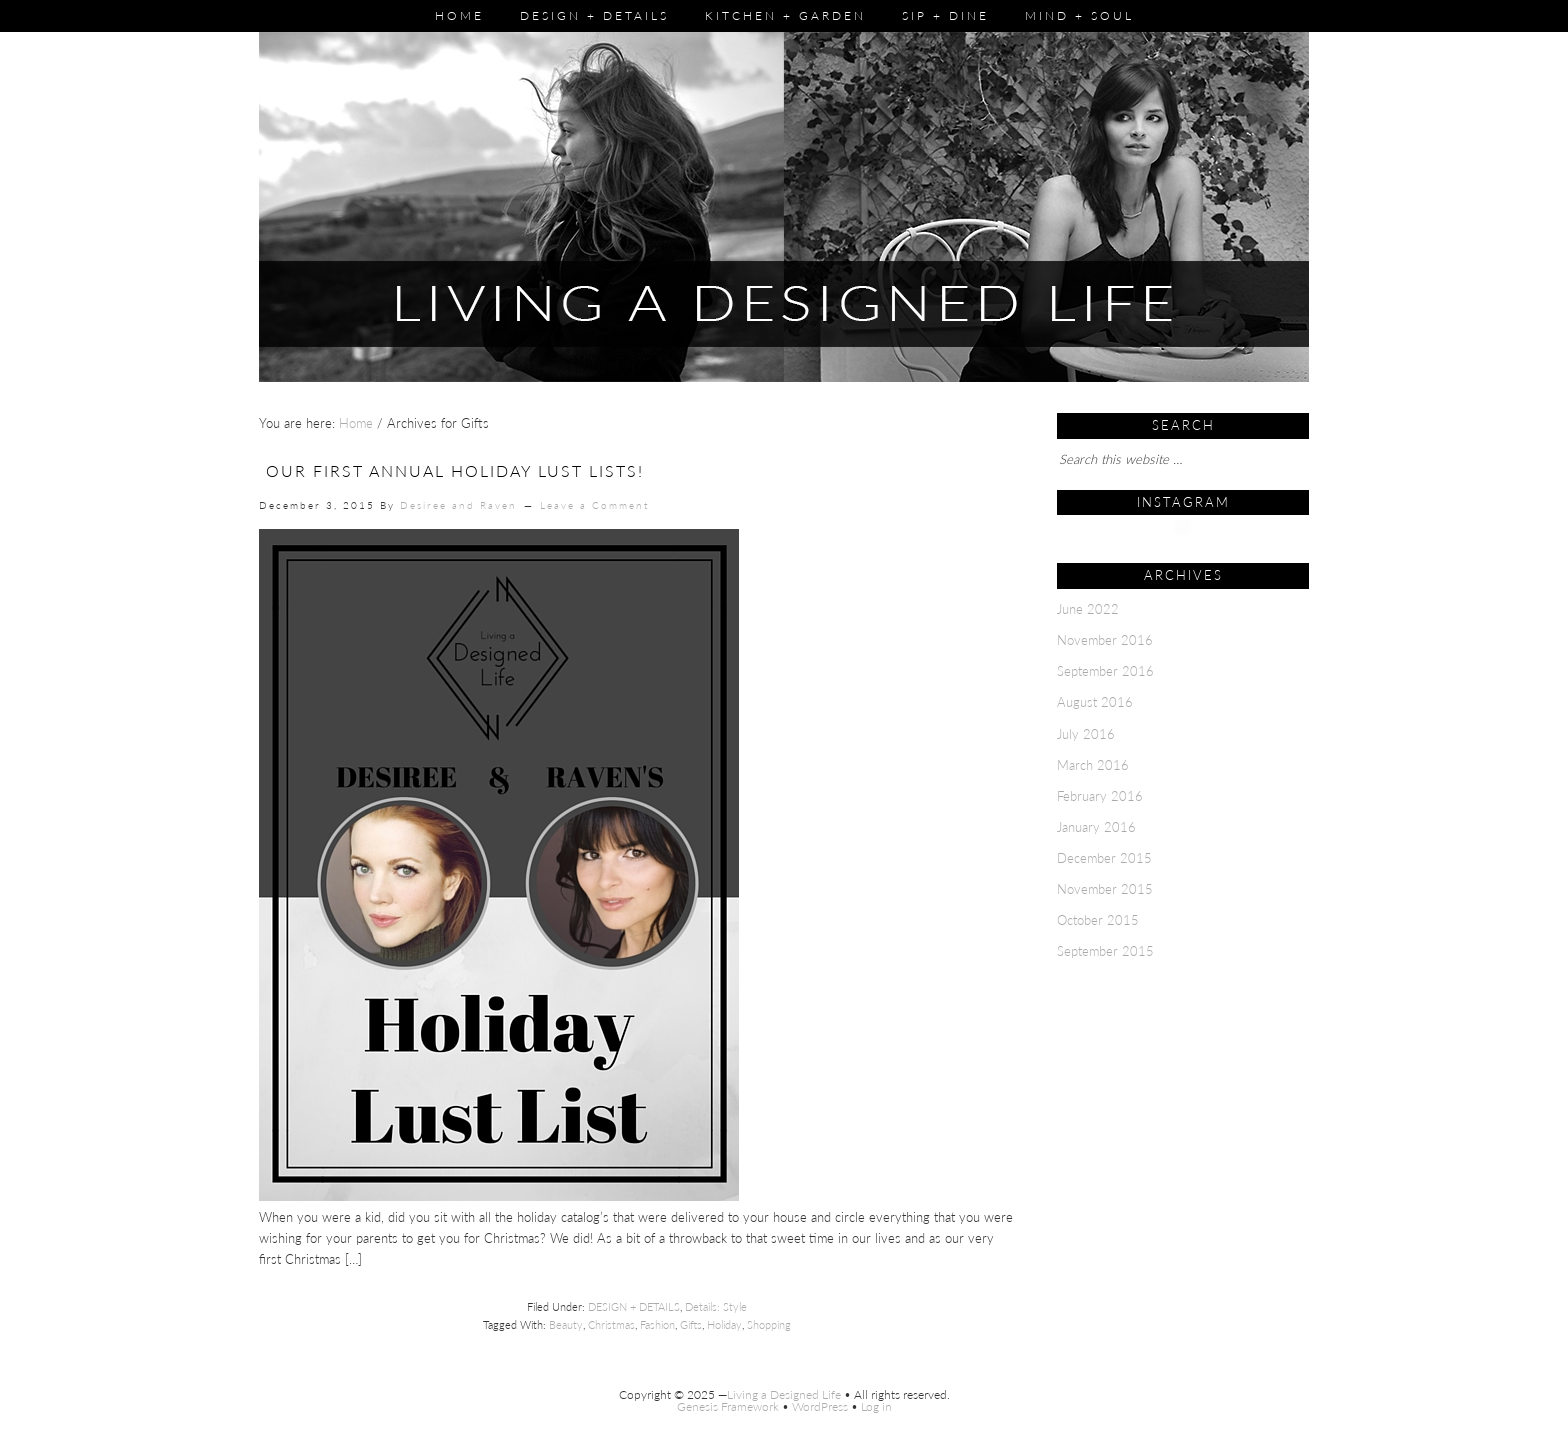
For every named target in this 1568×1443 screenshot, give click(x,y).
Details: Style (716, 1306)
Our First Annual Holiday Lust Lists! (455, 470)
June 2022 (1088, 609)
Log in (876, 1406)
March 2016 (1093, 765)
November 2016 (1105, 640)
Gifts (691, 1324)
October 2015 (1098, 920)
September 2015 (1105, 951)
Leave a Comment (594, 505)
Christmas (611, 1324)
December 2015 (1104, 858)
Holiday (724, 1324)
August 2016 (1095, 702)
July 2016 (1086, 734)
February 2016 (1100, 796)
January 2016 (1096, 827)
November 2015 (1105, 889)
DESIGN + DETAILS (634, 1306)
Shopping (769, 1324)
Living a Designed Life (784, 1394)
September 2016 (1105, 671)
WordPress (820, 1406)
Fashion (657, 1324)
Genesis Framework (728, 1406)
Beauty (566, 1324)
